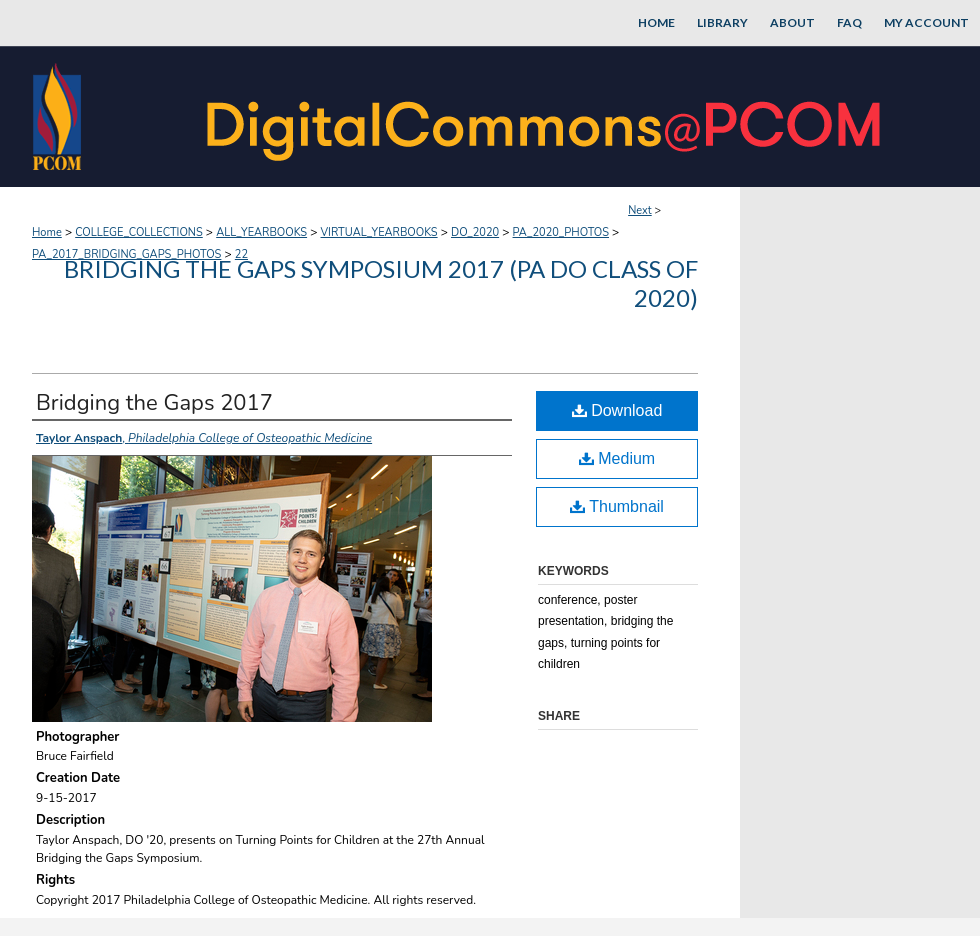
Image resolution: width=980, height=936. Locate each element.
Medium (617, 458)
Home (47, 232)
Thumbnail (617, 506)
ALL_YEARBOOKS (261, 232)
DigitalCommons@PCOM (546, 116)
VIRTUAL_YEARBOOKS (379, 232)
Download (617, 410)
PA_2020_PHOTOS (561, 232)
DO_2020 (475, 232)
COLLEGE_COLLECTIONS (139, 232)
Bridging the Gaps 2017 (154, 403)
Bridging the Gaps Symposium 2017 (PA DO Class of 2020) (381, 283)
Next (640, 210)
